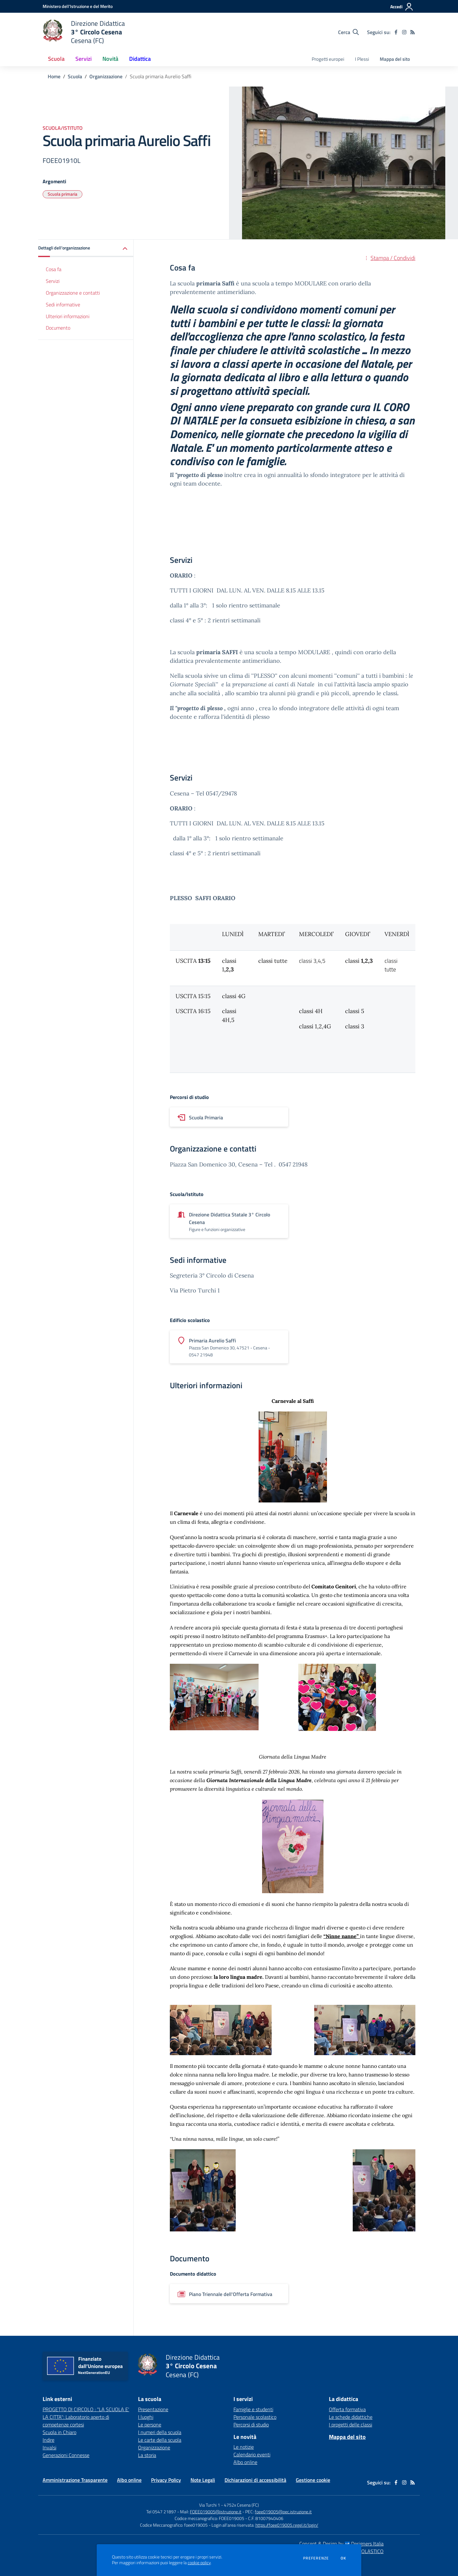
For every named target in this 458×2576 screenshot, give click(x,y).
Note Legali (203, 2480)
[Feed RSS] (412, 32)
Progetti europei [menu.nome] (328, 59)
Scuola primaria (62, 194)
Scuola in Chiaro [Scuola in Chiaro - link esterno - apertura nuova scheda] (59, 2432)
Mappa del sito (395, 59)
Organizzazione (105, 76)
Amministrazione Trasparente (75, 2480)
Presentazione (153, 2409)
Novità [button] (110, 58)
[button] (86, 248)
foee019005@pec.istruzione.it (283, 2511)
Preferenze (316, 2558)
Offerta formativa (347, 2409)
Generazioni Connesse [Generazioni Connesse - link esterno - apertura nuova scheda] (66, 2455)
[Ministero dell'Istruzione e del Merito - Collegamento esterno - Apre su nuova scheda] (78, 6)
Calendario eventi (251, 2454)
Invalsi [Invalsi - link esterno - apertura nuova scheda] (49, 2447)
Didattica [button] (140, 58)
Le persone (149, 2424)
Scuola (75, 76)
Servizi (52, 281)
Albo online (245, 2462)
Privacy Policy (166, 2480)
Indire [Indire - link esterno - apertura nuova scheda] (48, 2440)
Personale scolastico (254, 2417)
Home (54, 76)
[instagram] (404, 32)
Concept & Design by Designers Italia (341, 2543)
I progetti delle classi (350, 2424)
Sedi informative (63, 304)
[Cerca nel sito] (348, 32)
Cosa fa (53, 269)
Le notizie (243, 2447)
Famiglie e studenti (253, 2409)
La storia (147, 2455)
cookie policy (199, 2562)
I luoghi (145, 2417)
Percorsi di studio (251, 2424)
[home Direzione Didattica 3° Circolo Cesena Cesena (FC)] (84, 32)
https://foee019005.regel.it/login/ (286, 2525)
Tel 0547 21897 (161, 2511)
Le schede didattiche (350, 2417)
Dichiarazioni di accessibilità (255, 2480)
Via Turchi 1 (209, 2505)
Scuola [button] (56, 58)
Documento (58, 328)
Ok (343, 2558)
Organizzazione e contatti (73, 293)
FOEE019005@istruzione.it (215, 2511)
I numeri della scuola (159, 2432)
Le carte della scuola (159, 2440)
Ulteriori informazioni (67, 316)
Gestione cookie (313, 2480)
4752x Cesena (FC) (241, 2505)
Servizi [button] (83, 58)
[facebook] (396, 32)
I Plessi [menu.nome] (362, 59)
